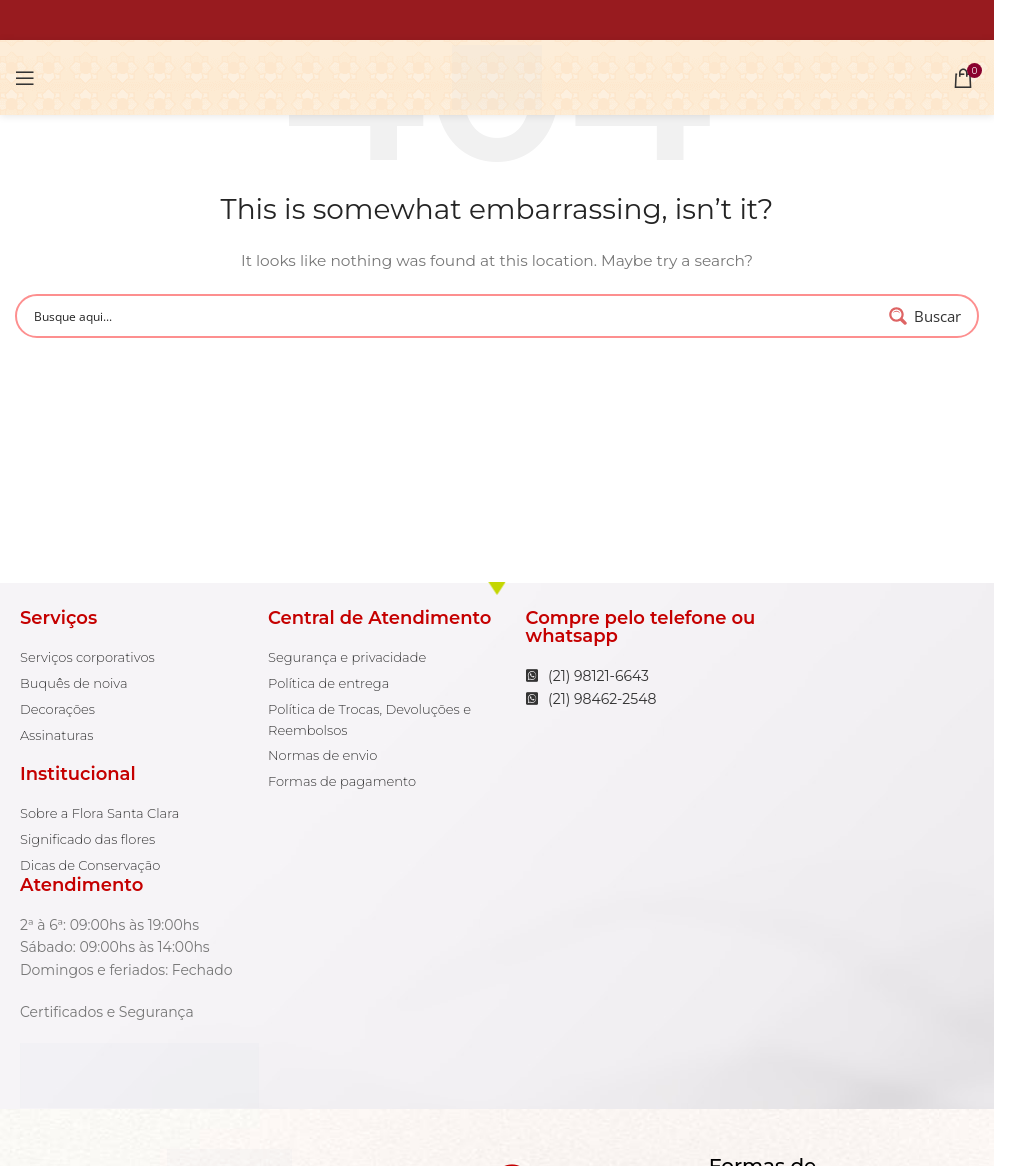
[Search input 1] (454, 316)
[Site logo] (496, 76)
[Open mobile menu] (25, 78)
